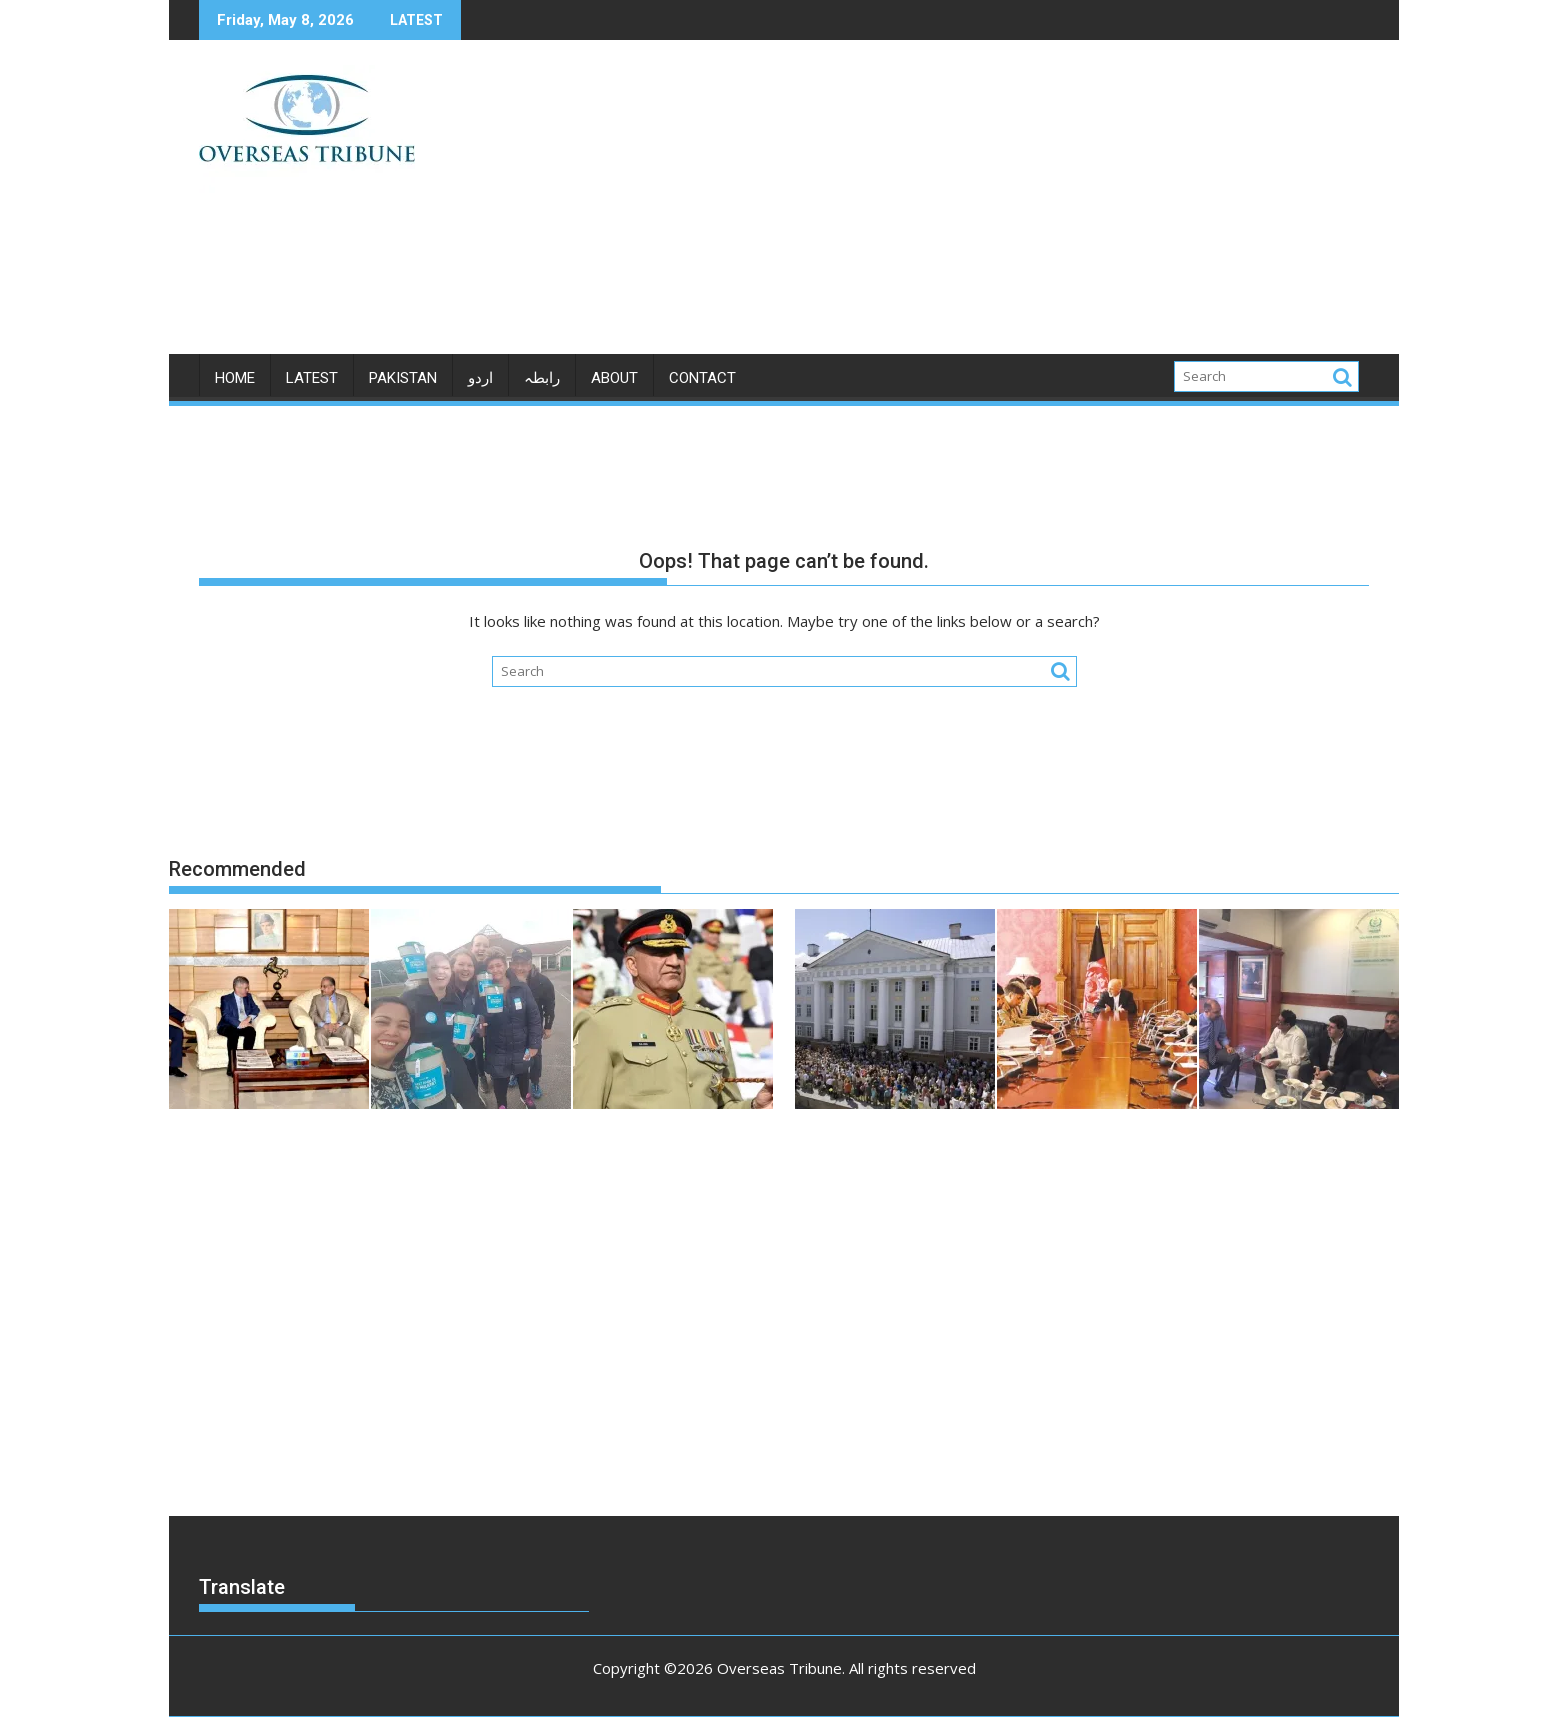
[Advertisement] (971, 205)
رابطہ (542, 378)
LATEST (312, 378)
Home (235, 378)
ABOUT (614, 378)
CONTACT (702, 378)
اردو (480, 378)
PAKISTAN (403, 378)
